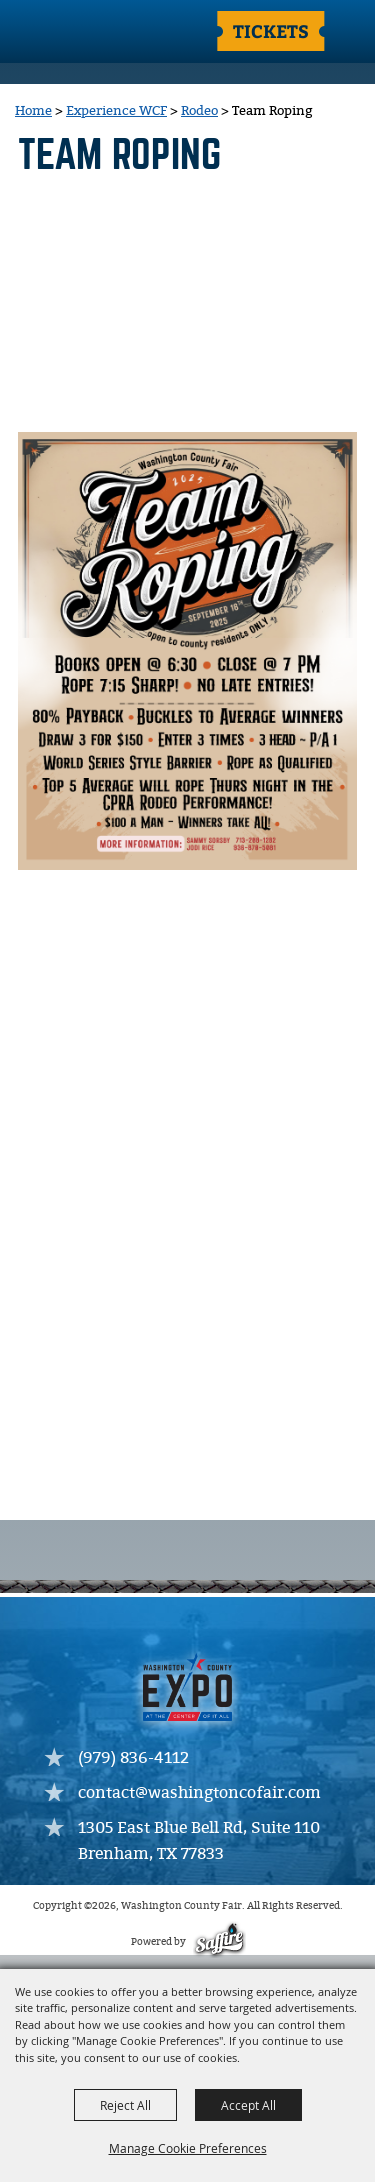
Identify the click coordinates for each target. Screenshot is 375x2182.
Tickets (271, 30)
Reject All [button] (125, 2105)
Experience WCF (116, 111)
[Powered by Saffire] (218, 1942)
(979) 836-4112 (133, 1758)
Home (33, 111)
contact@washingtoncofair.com (199, 1793)
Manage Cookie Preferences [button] (188, 2148)
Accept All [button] (248, 2105)
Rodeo (199, 111)
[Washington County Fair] (95, 33)
